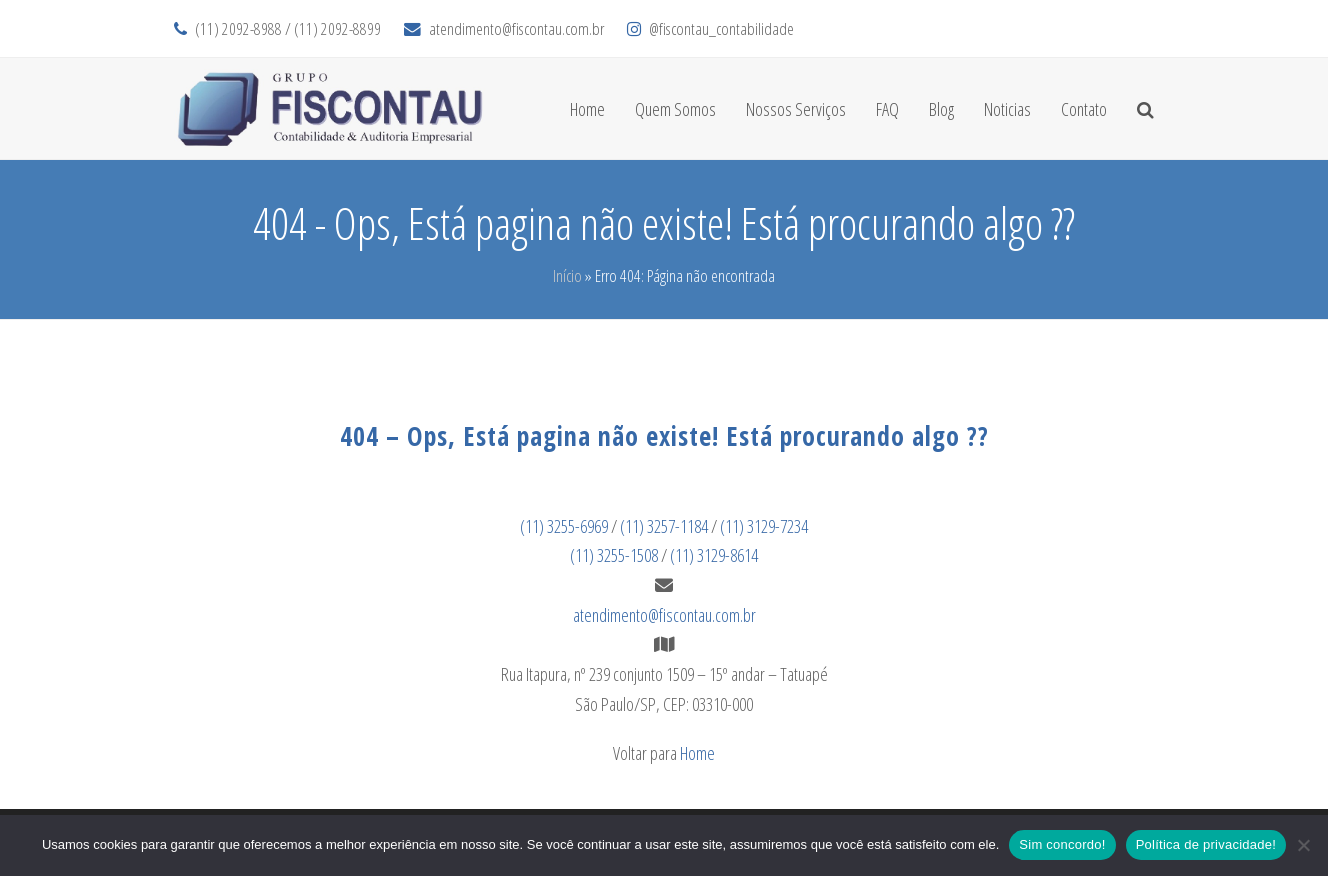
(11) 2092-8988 (238, 28)
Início (567, 275)
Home (697, 753)
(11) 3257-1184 (664, 526)
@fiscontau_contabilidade (721, 28)
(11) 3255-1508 (614, 555)
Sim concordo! (1062, 844)
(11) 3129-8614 (714, 555)
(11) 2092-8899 (337, 28)
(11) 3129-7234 (764, 526)
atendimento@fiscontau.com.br (516, 28)
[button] (1145, 109)
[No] (1303, 845)
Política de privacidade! (1206, 844)
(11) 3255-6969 (564, 526)
